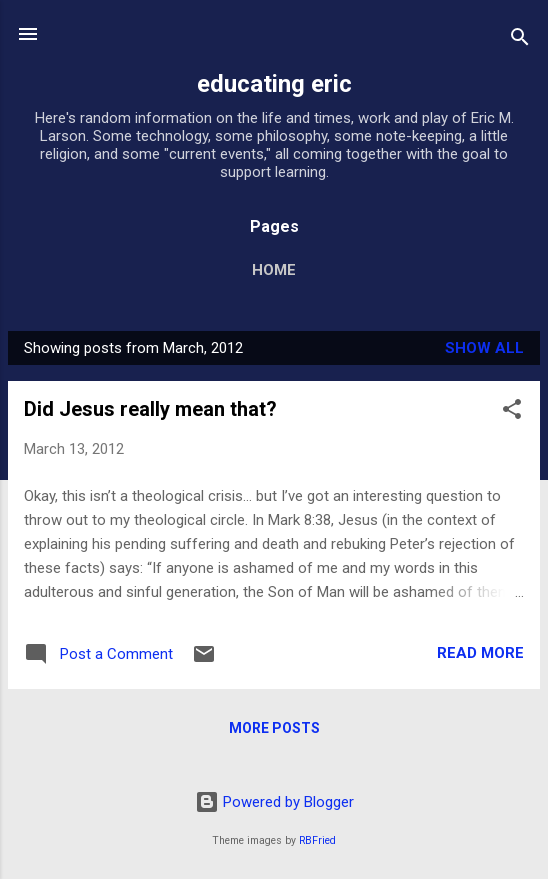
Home (274, 270)
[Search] (520, 40)
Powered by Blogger (274, 802)
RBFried (317, 840)
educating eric (274, 84)
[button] (512, 412)
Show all (484, 348)
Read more (480, 653)
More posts (274, 728)
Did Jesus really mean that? (150, 409)
